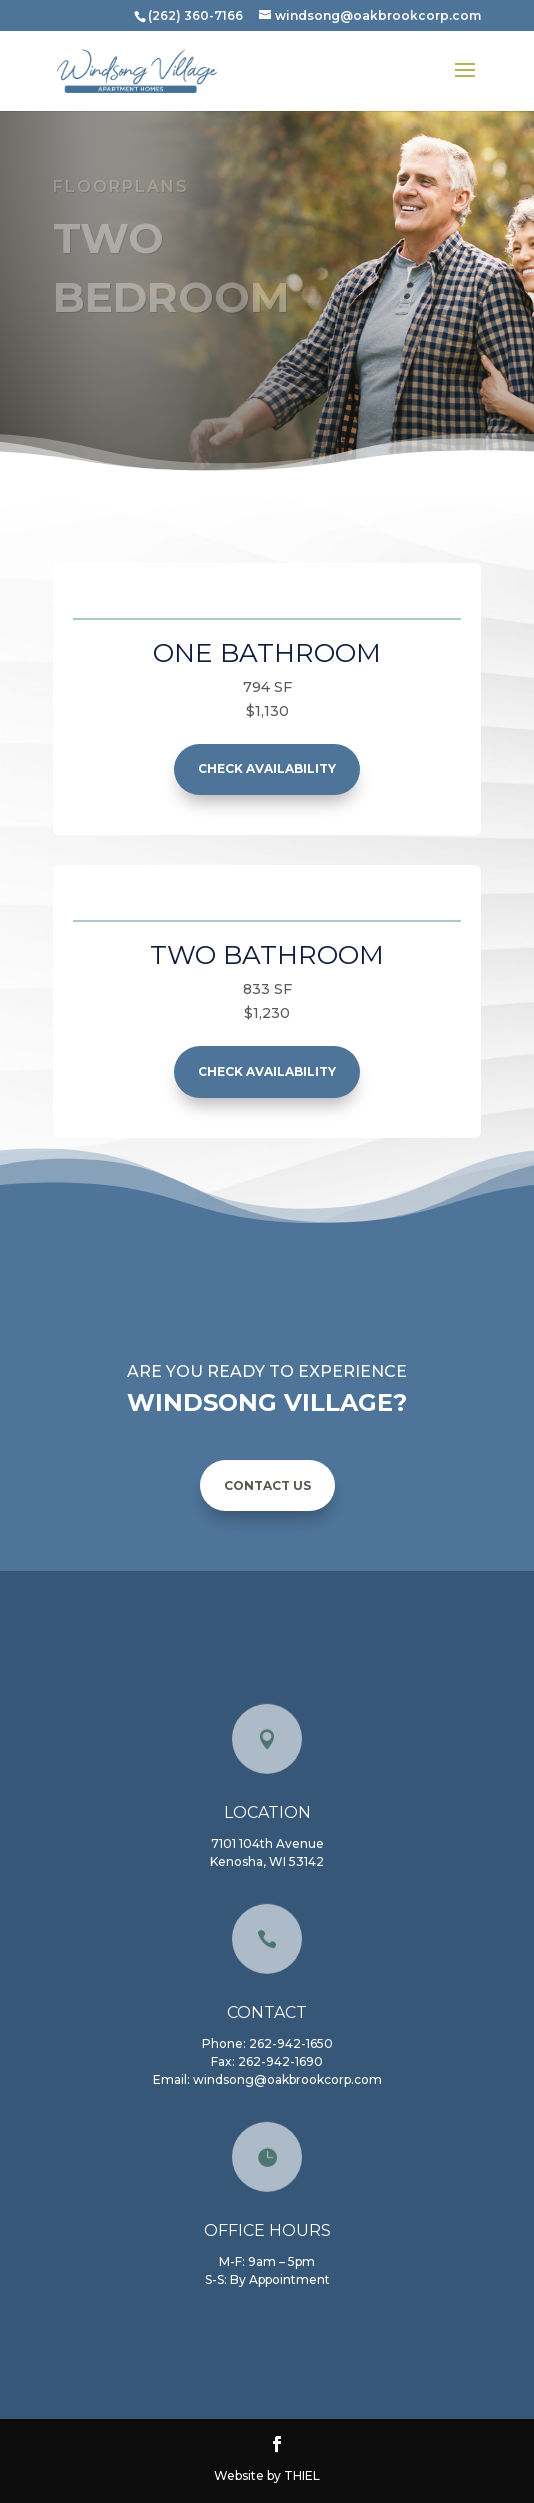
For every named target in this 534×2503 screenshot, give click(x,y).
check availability (267, 768)
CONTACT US (267, 1485)
